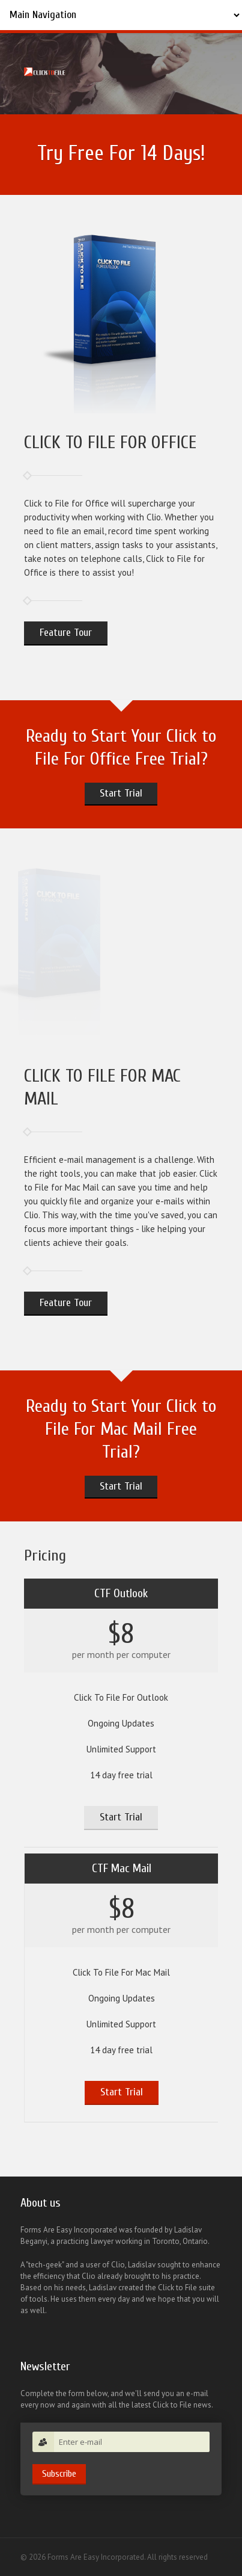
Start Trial (121, 793)
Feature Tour (66, 632)
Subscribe (59, 2473)
